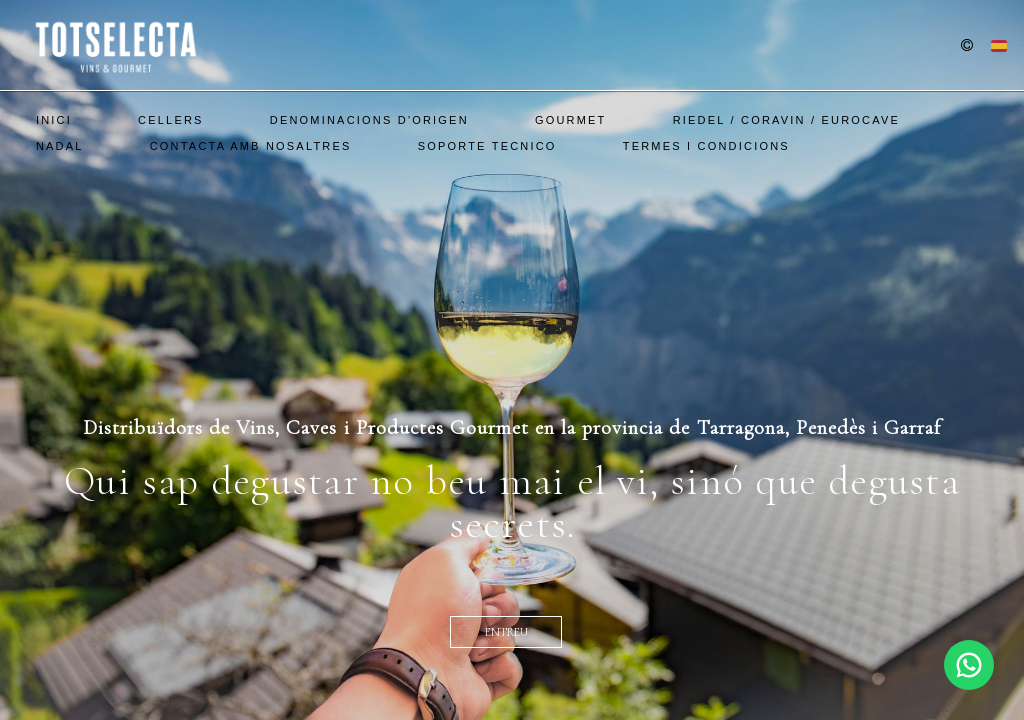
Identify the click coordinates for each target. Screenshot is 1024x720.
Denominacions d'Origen (369, 120)
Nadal (60, 146)
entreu (506, 632)
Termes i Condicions (706, 146)
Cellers (171, 120)
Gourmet (571, 120)
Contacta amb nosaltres (251, 146)
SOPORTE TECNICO (487, 146)
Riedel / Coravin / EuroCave (786, 120)
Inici (54, 120)
